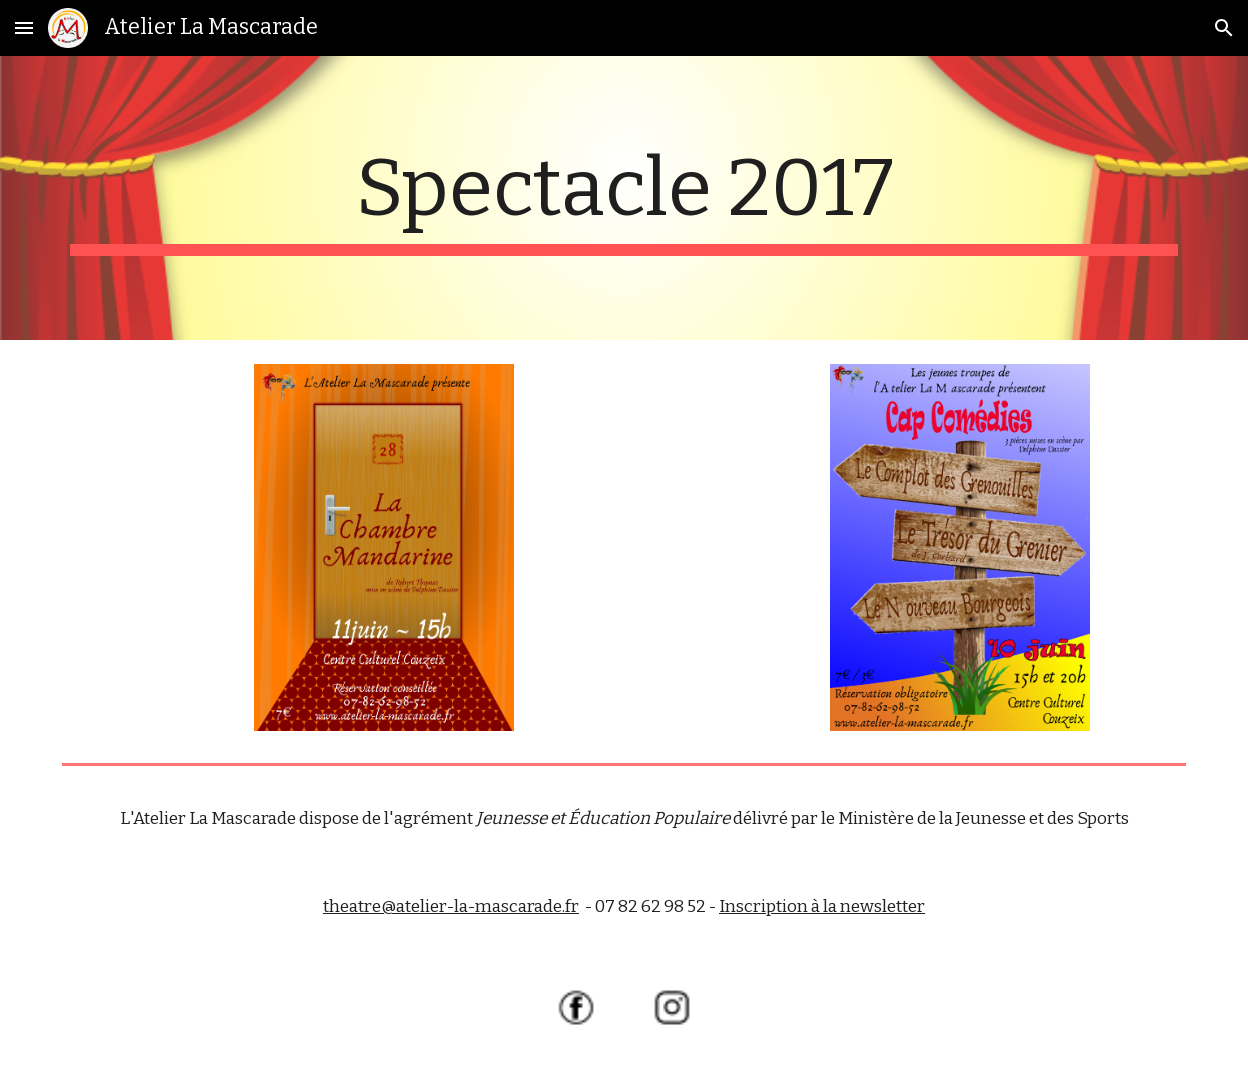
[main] (623, 198)
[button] (24, 27)
